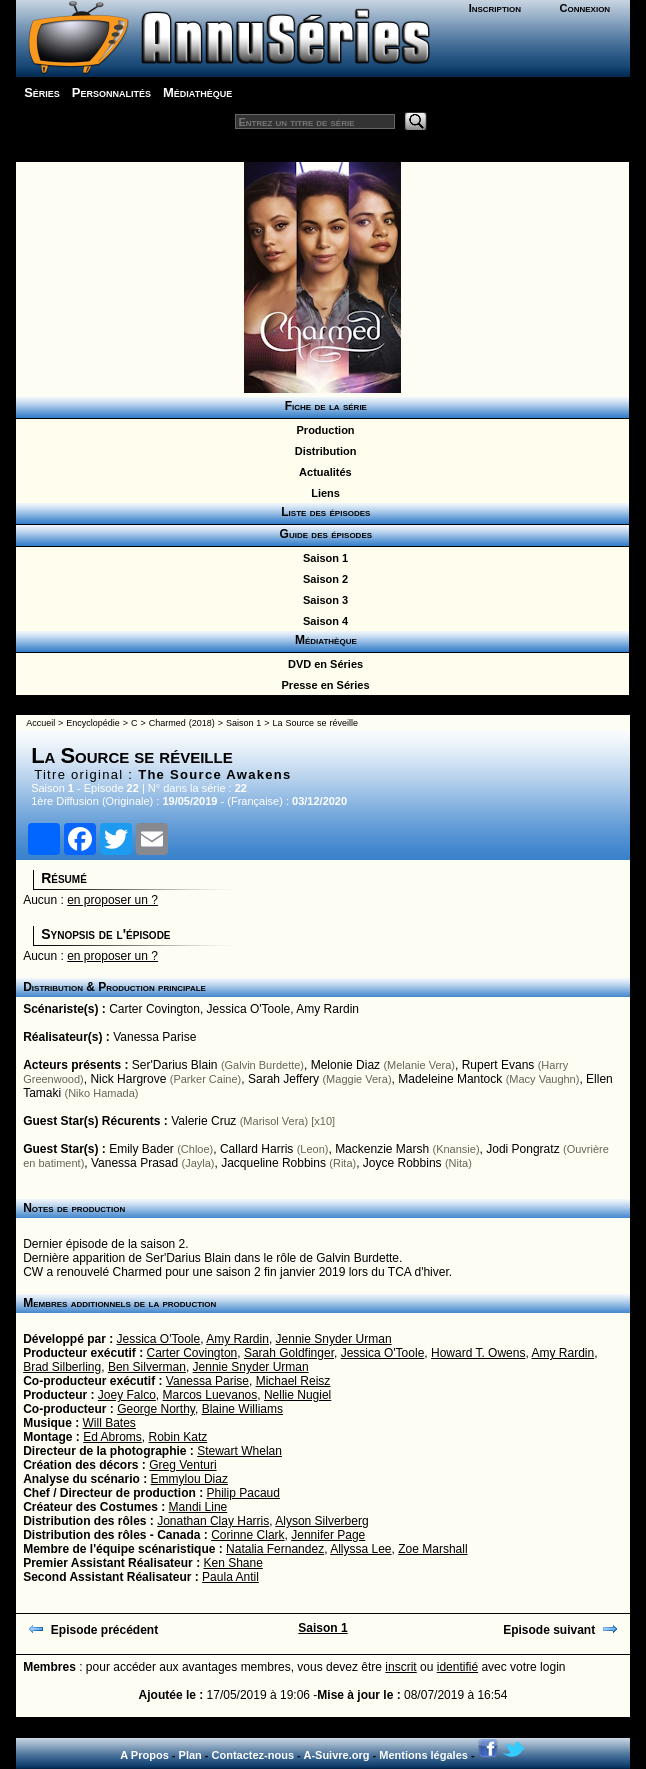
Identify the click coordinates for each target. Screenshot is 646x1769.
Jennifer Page (328, 1535)
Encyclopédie (93, 723)
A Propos (144, 1755)
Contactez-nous (253, 1755)
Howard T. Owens (478, 1353)
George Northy (156, 1409)
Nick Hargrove (128, 1079)
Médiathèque (197, 92)
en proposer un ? (112, 900)
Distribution (323, 451)
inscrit (400, 1667)
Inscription (495, 8)
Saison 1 (322, 558)
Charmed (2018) (182, 723)
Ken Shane (232, 1563)
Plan (190, 1755)
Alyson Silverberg (321, 1521)
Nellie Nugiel (297, 1395)
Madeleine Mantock (450, 1079)
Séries (42, 92)
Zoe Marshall (432, 1549)
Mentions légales (423, 1755)
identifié (457, 1667)
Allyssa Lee (360, 1549)
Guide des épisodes (322, 534)
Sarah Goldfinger (289, 1353)
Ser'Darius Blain (175, 1065)
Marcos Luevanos (210, 1395)
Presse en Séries (322, 685)
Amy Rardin (327, 1009)
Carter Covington (154, 1009)
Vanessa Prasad (134, 1163)
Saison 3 (322, 600)
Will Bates (109, 1423)
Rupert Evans (498, 1065)
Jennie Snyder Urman (334, 1339)
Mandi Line (198, 1507)
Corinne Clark (247, 1535)
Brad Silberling (62, 1367)
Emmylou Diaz (189, 1479)
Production (322, 430)
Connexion (585, 8)
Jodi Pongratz (522, 1149)
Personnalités (111, 92)
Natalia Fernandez (275, 1549)
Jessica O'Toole (249, 1009)
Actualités (322, 472)
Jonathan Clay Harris (213, 1521)
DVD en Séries (322, 664)
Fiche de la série (322, 406)
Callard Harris (256, 1149)
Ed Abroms (112, 1437)
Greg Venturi (182, 1465)
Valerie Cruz (203, 1121)
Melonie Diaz (345, 1065)
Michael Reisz (293, 1381)
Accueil (40, 723)
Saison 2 (322, 579)
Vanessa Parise (154, 1037)
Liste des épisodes (323, 512)
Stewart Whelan (239, 1451)
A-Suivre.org (336, 1755)
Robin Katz (178, 1437)
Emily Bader (141, 1149)
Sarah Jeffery (283, 1079)
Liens (322, 493)
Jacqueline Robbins (273, 1163)
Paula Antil (230, 1577)
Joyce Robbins (402, 1163)
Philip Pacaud (243, 1493)
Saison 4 (322, 621)
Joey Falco (127, 1395)
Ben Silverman (147, 1367)
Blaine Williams (242, 1409)
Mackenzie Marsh (382, 1149)
